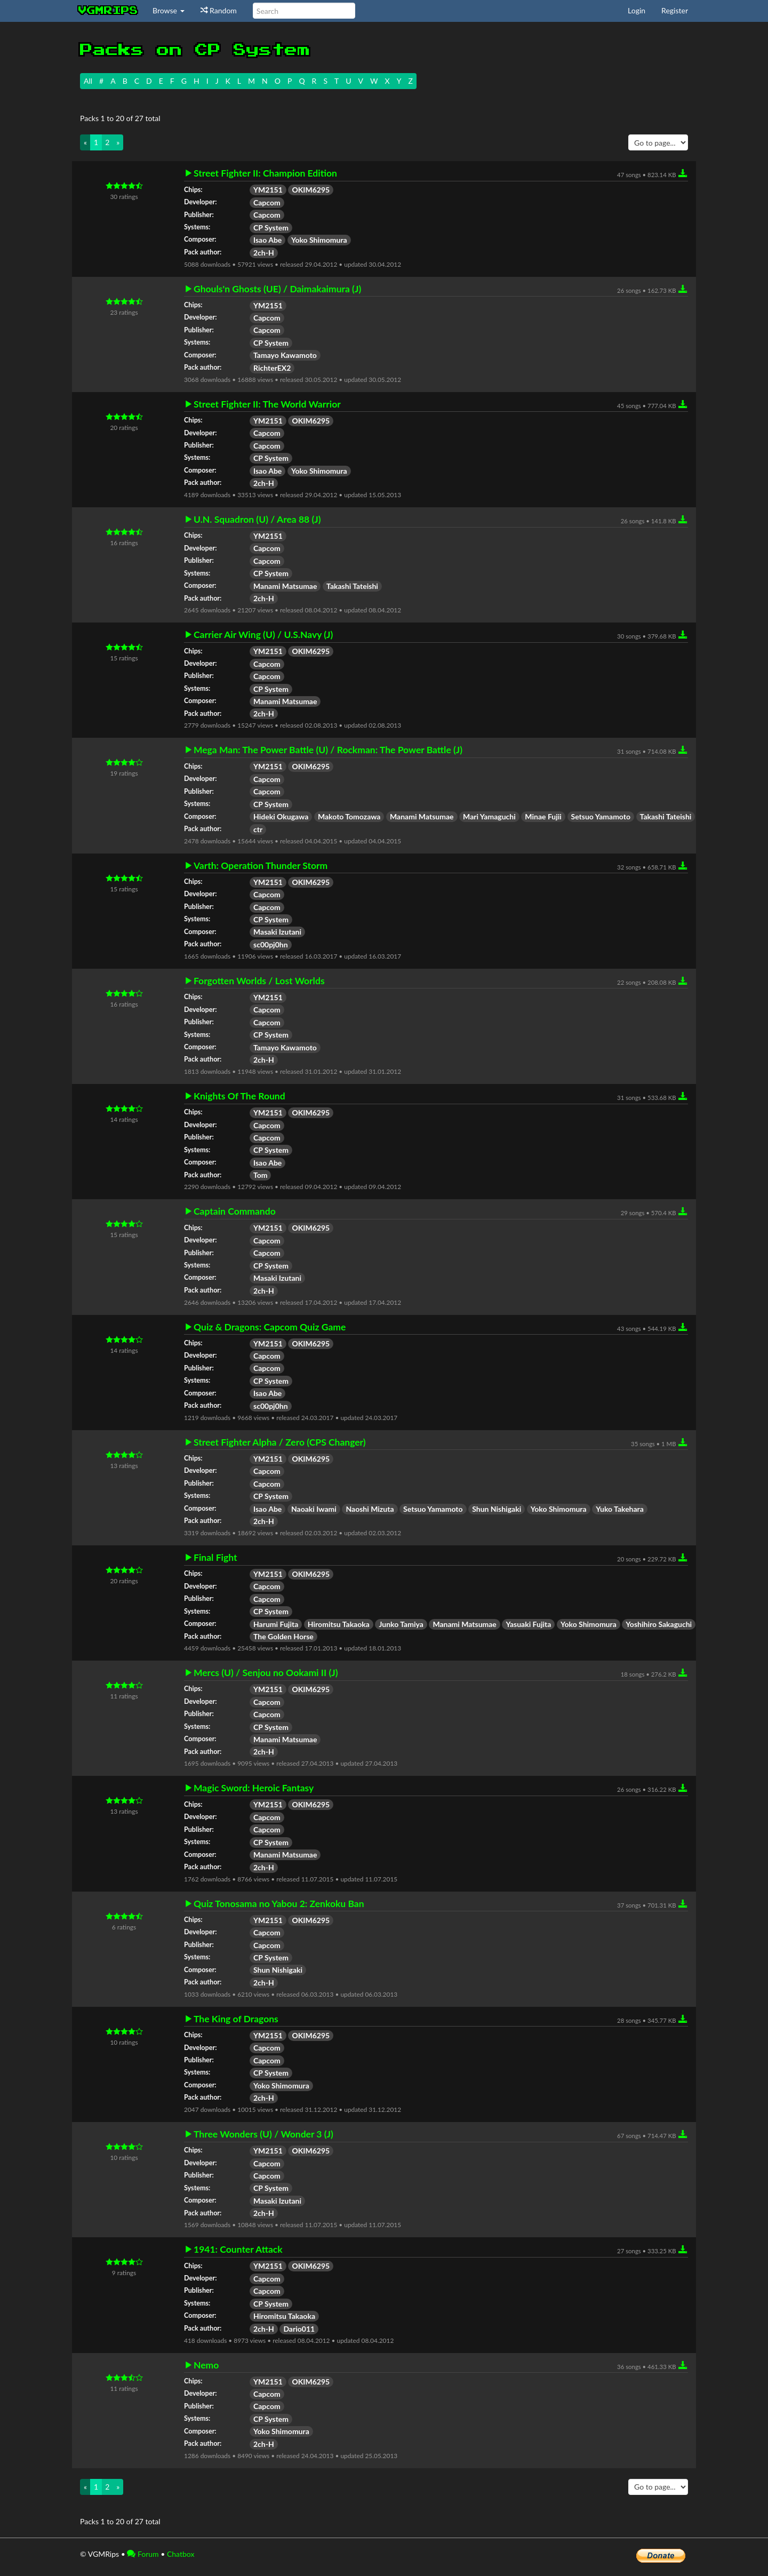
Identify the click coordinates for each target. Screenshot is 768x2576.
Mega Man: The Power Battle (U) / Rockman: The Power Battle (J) (328, 750)
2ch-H (263, 252)
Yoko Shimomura (319, 239)
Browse (169, 10)
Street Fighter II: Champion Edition (265, 173)
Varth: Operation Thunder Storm (260, 866)
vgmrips (108, 10)
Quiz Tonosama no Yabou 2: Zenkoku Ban (279, 1904)
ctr (257, 829)
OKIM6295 (311, 189)
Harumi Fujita (275, 1624)
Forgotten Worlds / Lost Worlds (259, 981)
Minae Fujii (543, 816)
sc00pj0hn (270, 944)
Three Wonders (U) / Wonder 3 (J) (263, 2134)
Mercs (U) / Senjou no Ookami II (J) (266, 1673)
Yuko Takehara (620, 1508)
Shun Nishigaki (496, 1508)
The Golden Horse (283, 1636)
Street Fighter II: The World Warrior (267, 404)
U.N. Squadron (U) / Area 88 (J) (257, 519)
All (88, 80)
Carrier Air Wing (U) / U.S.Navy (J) (263, 635)
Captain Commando (235, 1211)
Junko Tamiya (401, 1624)
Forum (142, 2553)
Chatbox (181, 2553)
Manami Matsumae (285, 586)
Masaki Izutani (277, 931)
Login (636, 10)
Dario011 (299, 2328)
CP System (271, 227)
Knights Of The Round (239, 1096)
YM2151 (268, 189)
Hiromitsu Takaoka (339, 1624)
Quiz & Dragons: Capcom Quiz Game (270, 1327)
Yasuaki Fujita (528, 1624)
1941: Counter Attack (238, 2249)
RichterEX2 (272, 367)
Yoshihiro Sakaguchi (659, 1624)
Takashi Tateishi (352, 586)
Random (219, 10)
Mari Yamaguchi (489, 816)
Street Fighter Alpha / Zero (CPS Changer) (280, 1442)
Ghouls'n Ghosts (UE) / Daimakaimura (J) (277, 289)
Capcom (267, 202)
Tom (260, 1174)
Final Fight (215, 1557)
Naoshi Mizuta (370, 1508)
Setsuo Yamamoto (600, 816)
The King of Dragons (236, 2019)
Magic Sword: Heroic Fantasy (254, 1788)
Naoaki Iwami (314, 1508)
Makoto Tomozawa (349, 816)
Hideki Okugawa (280, 816)
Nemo (206, 2365)
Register (674, 10)
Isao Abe (267, 239)
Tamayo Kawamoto (285, 355)
